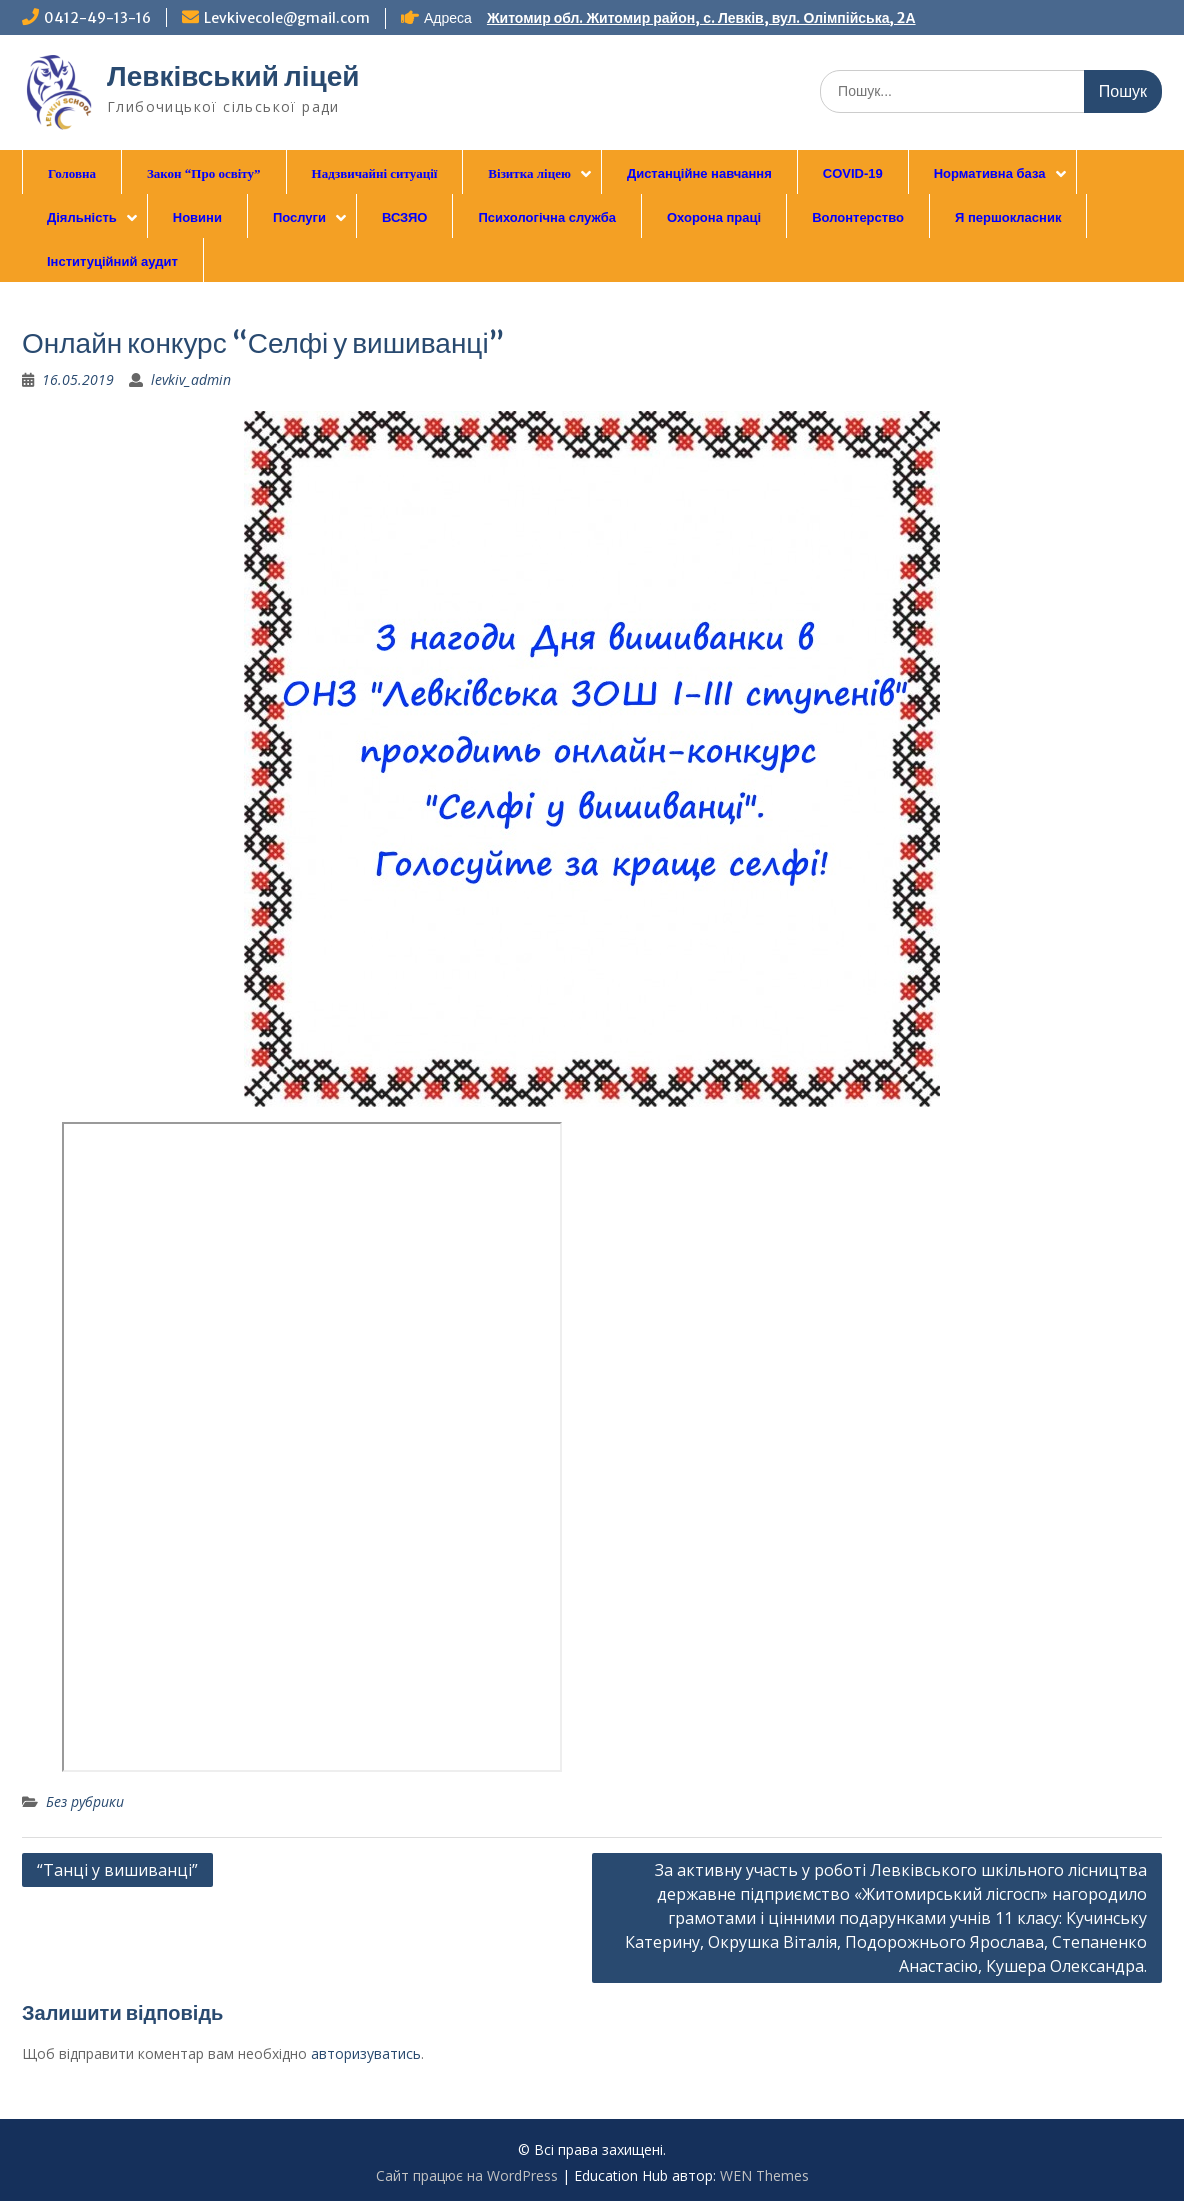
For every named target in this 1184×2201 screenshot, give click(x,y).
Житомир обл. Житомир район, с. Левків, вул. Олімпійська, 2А (701, 18)
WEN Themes (764, 2175)
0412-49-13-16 (97, 18)
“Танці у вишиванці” (117, 1870)
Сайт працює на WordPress (467, 2175)
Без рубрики (85, 1801)
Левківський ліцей (233, 76)
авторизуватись (366, 2053)
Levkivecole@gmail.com (287, 18)
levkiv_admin (191, 379)
